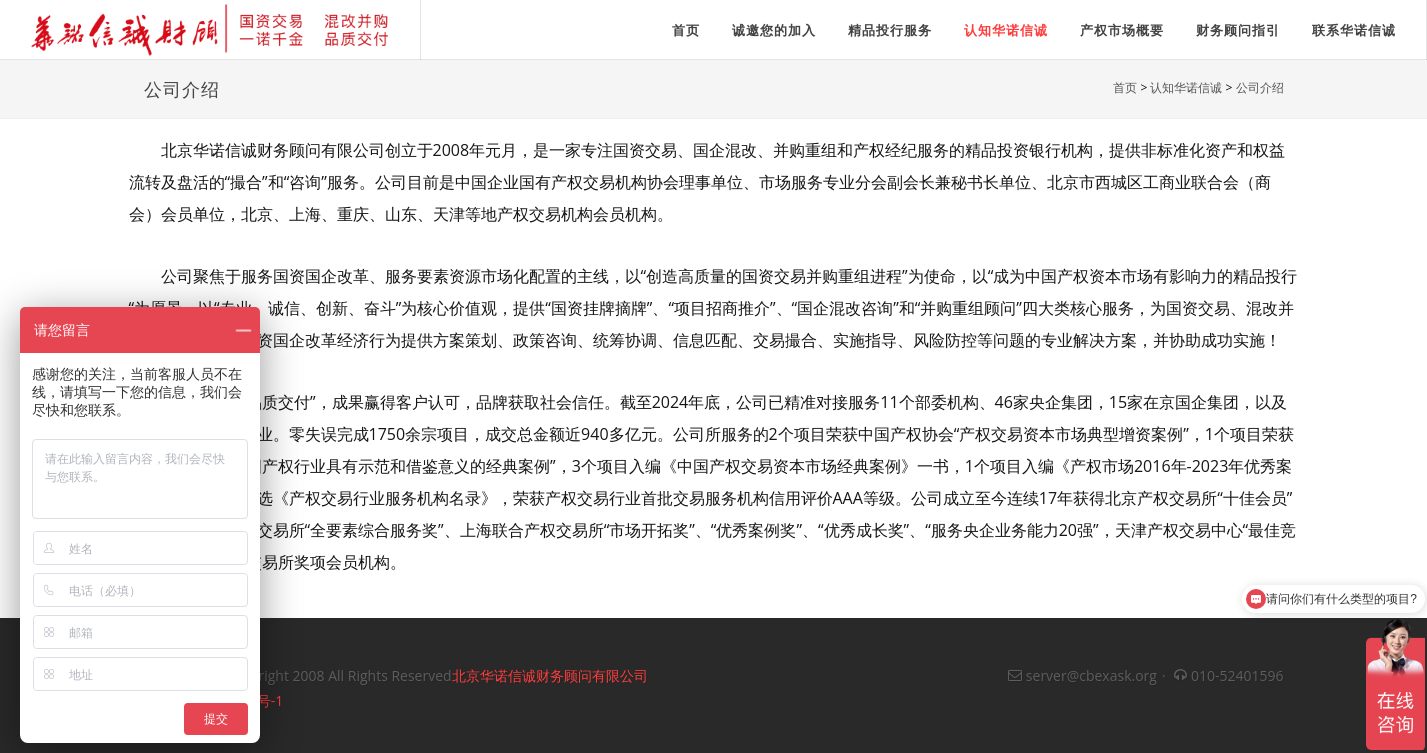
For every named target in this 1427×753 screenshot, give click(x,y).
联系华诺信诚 (1354, 30)
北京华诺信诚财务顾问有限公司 (550, 675)
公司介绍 (1260, 87)
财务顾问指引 (1238, 30)
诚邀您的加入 (774, 30)
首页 (1125, 87)
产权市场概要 (1122, 30)
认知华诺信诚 (1006, 30)
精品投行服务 (890, 30)
